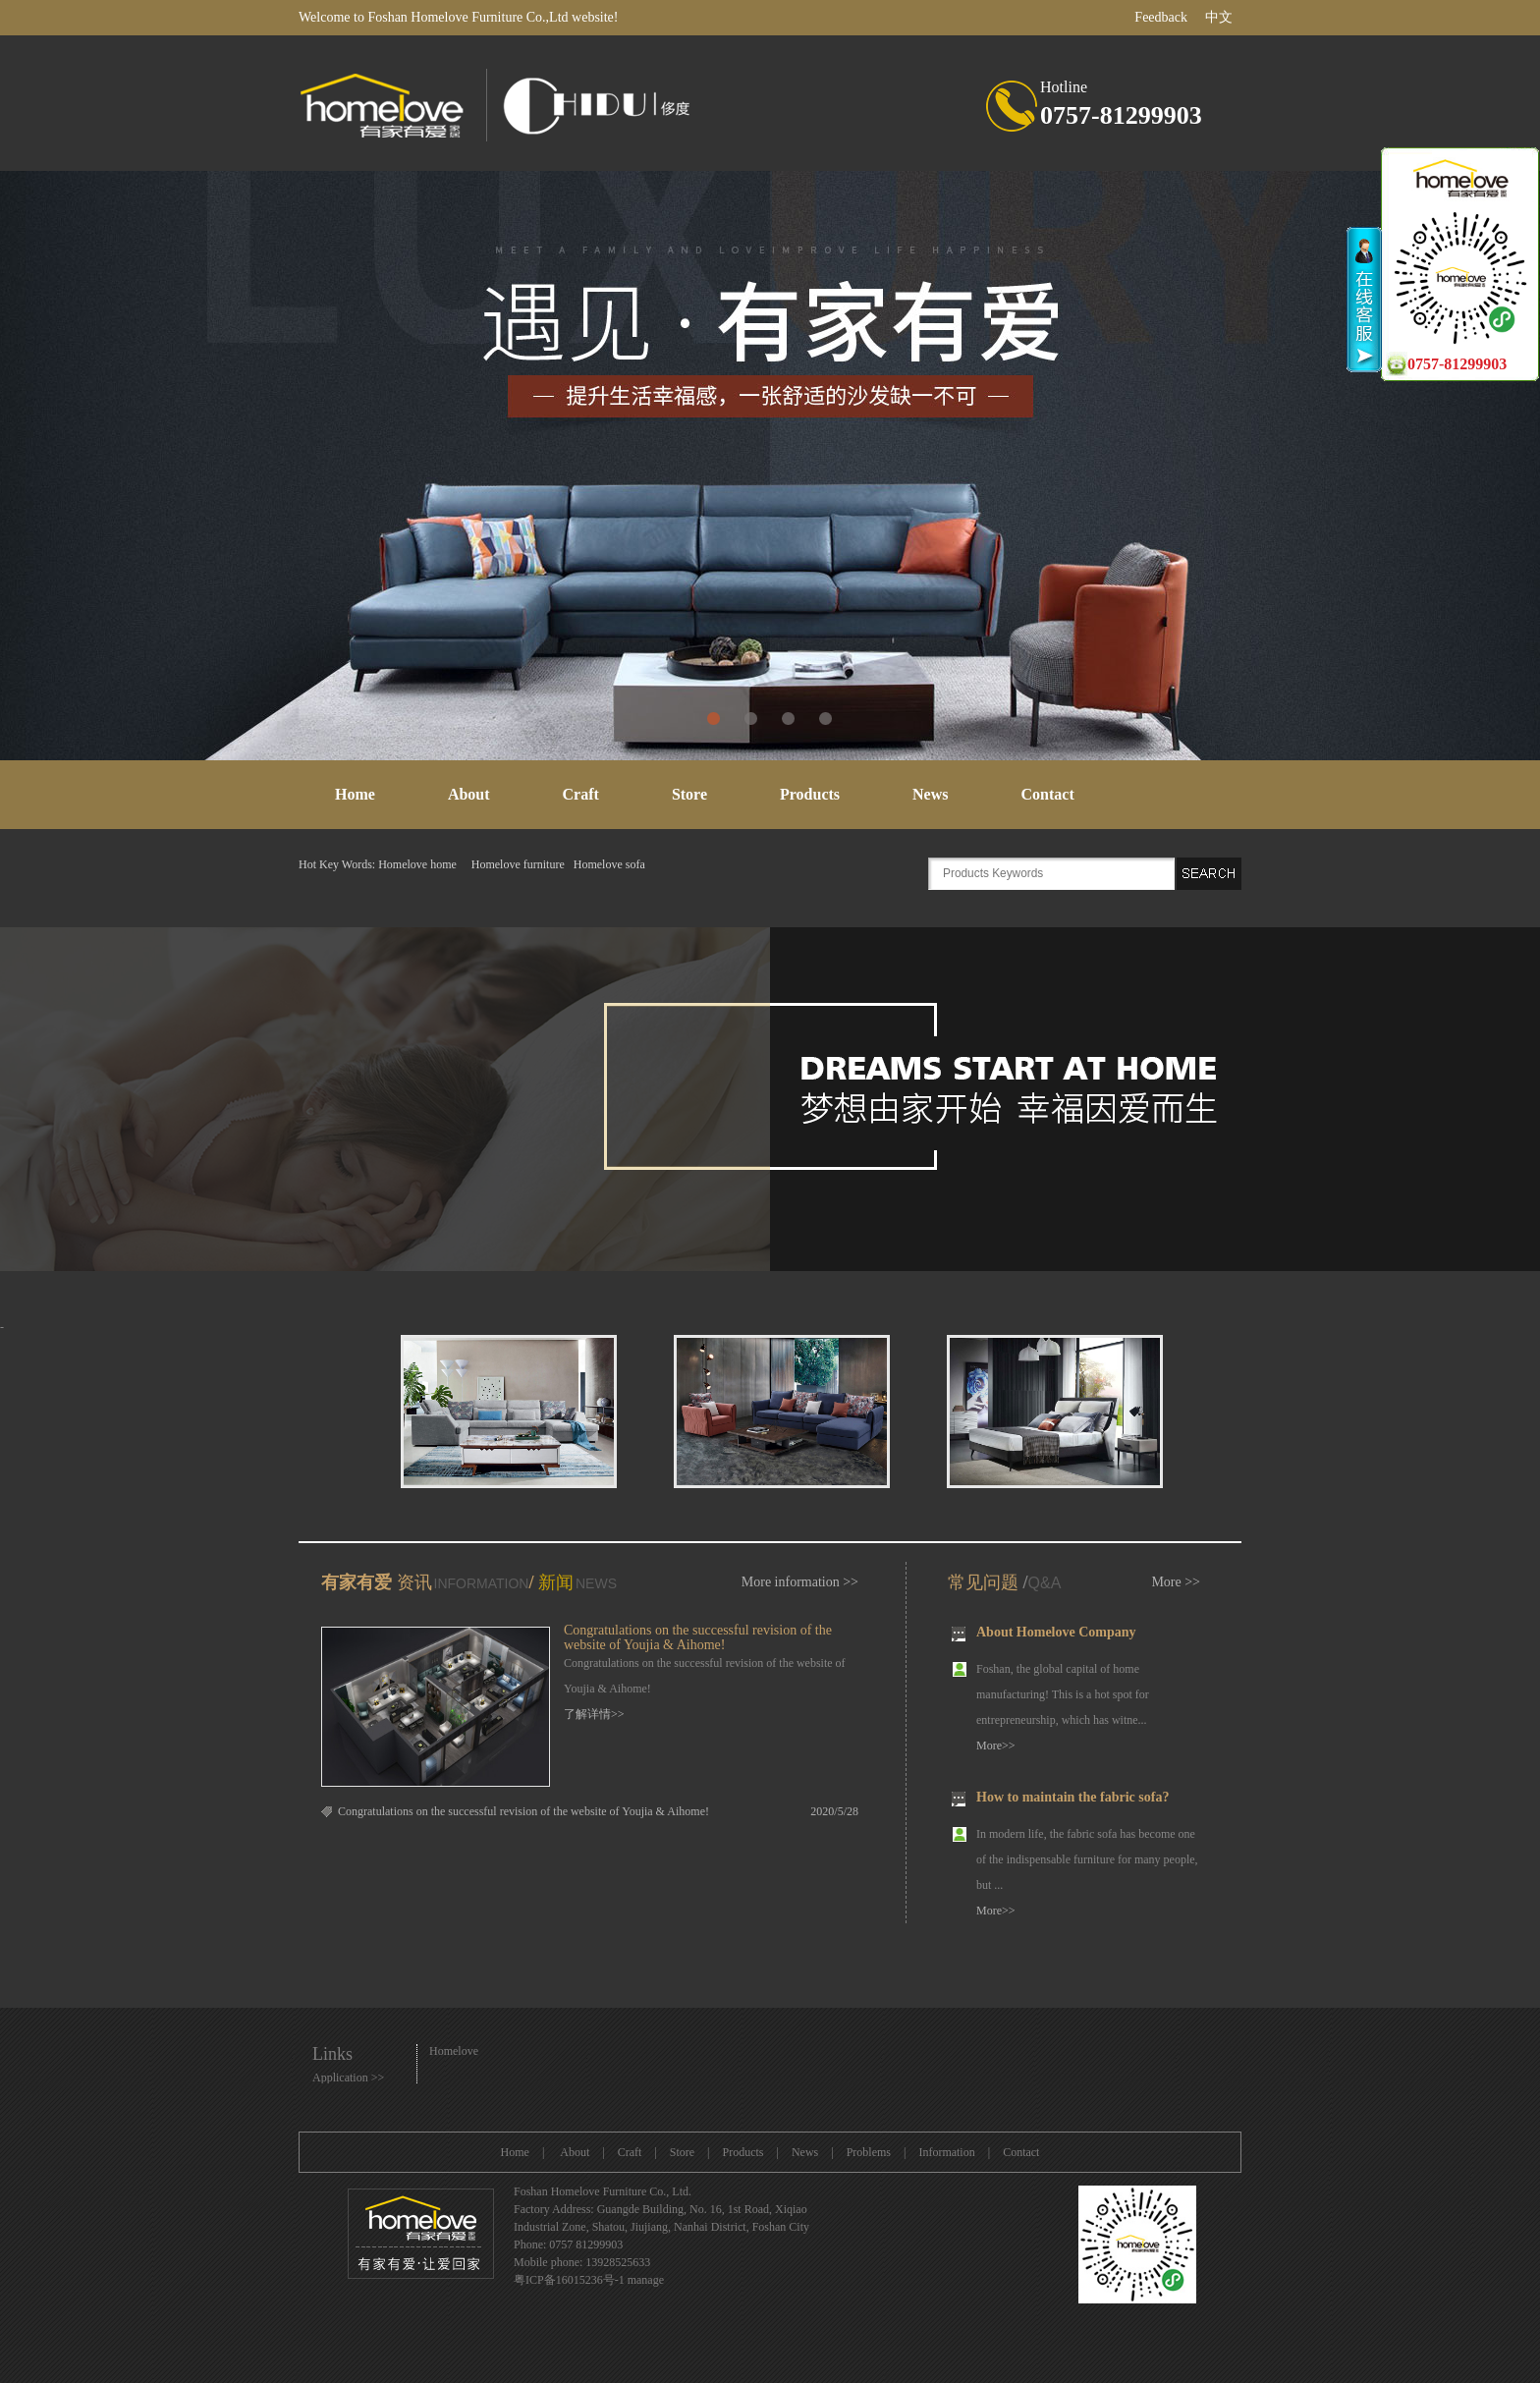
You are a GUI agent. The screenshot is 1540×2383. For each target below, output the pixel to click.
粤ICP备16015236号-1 (569, 2280)
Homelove (453, 2051)
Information (946, 2152)
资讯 (412, 1582)
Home (355, 794)
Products (810, 794)
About (469, 794)
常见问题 (983, 1582)
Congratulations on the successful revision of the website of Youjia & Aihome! (698, 1637)
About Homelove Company (1056, 1634)
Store (689, 794)
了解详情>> (594, 1714)
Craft (581, 794)
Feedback (1160, 17)
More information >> (800, 1582)
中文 (1219, 17)
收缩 (1365, 299)
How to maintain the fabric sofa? (1072, 1799)
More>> (996, 1747)
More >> (1175, 1582)
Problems (869, 2152)
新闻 (556, 1582)
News (930, 794)
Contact (1047, 794)
